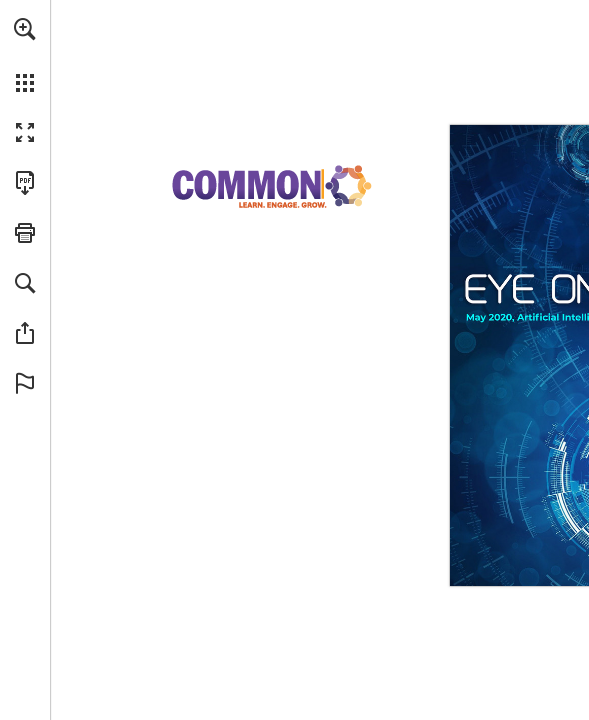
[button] (25, 29)
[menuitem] (25, 55)
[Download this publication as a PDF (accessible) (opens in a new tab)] (25, 183)
